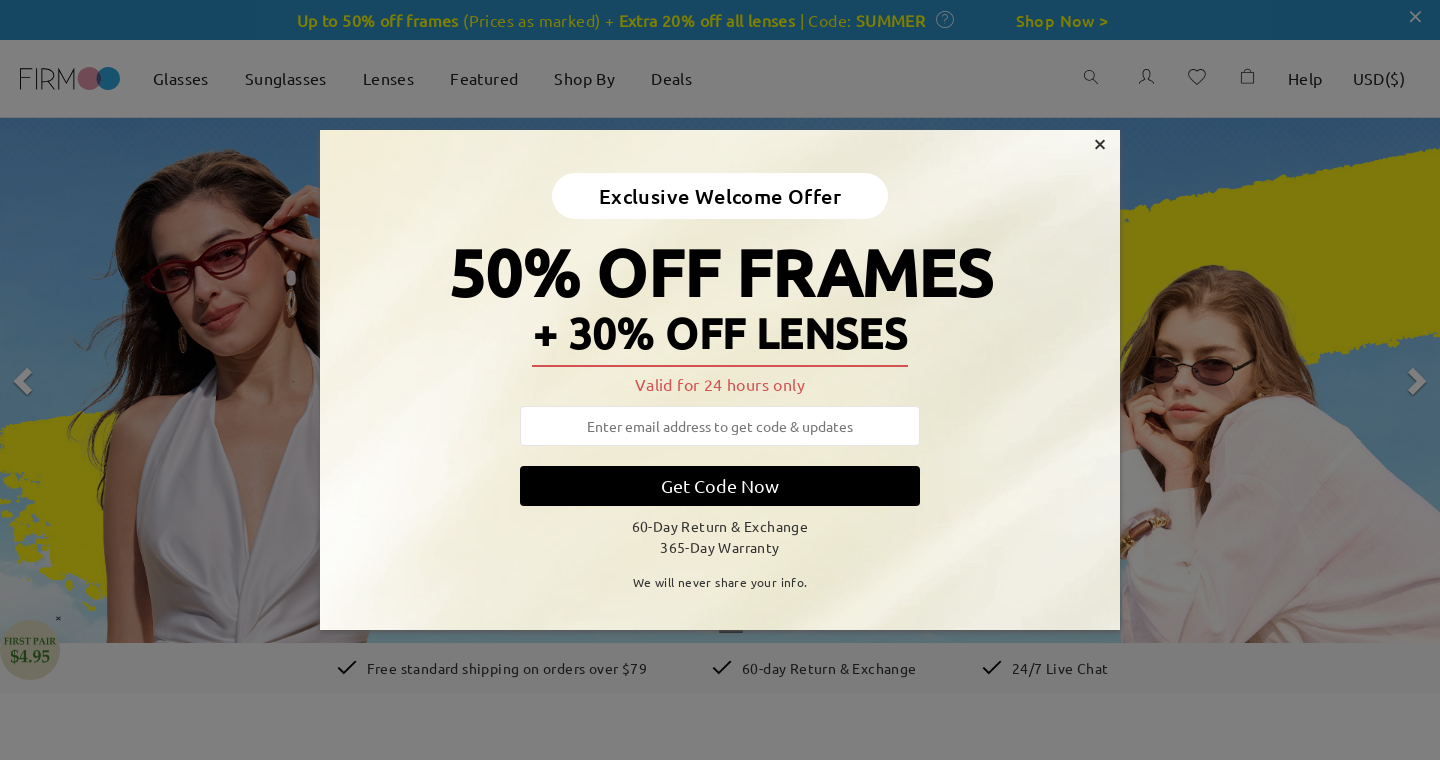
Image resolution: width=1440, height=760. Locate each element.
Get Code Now (720, 485)
